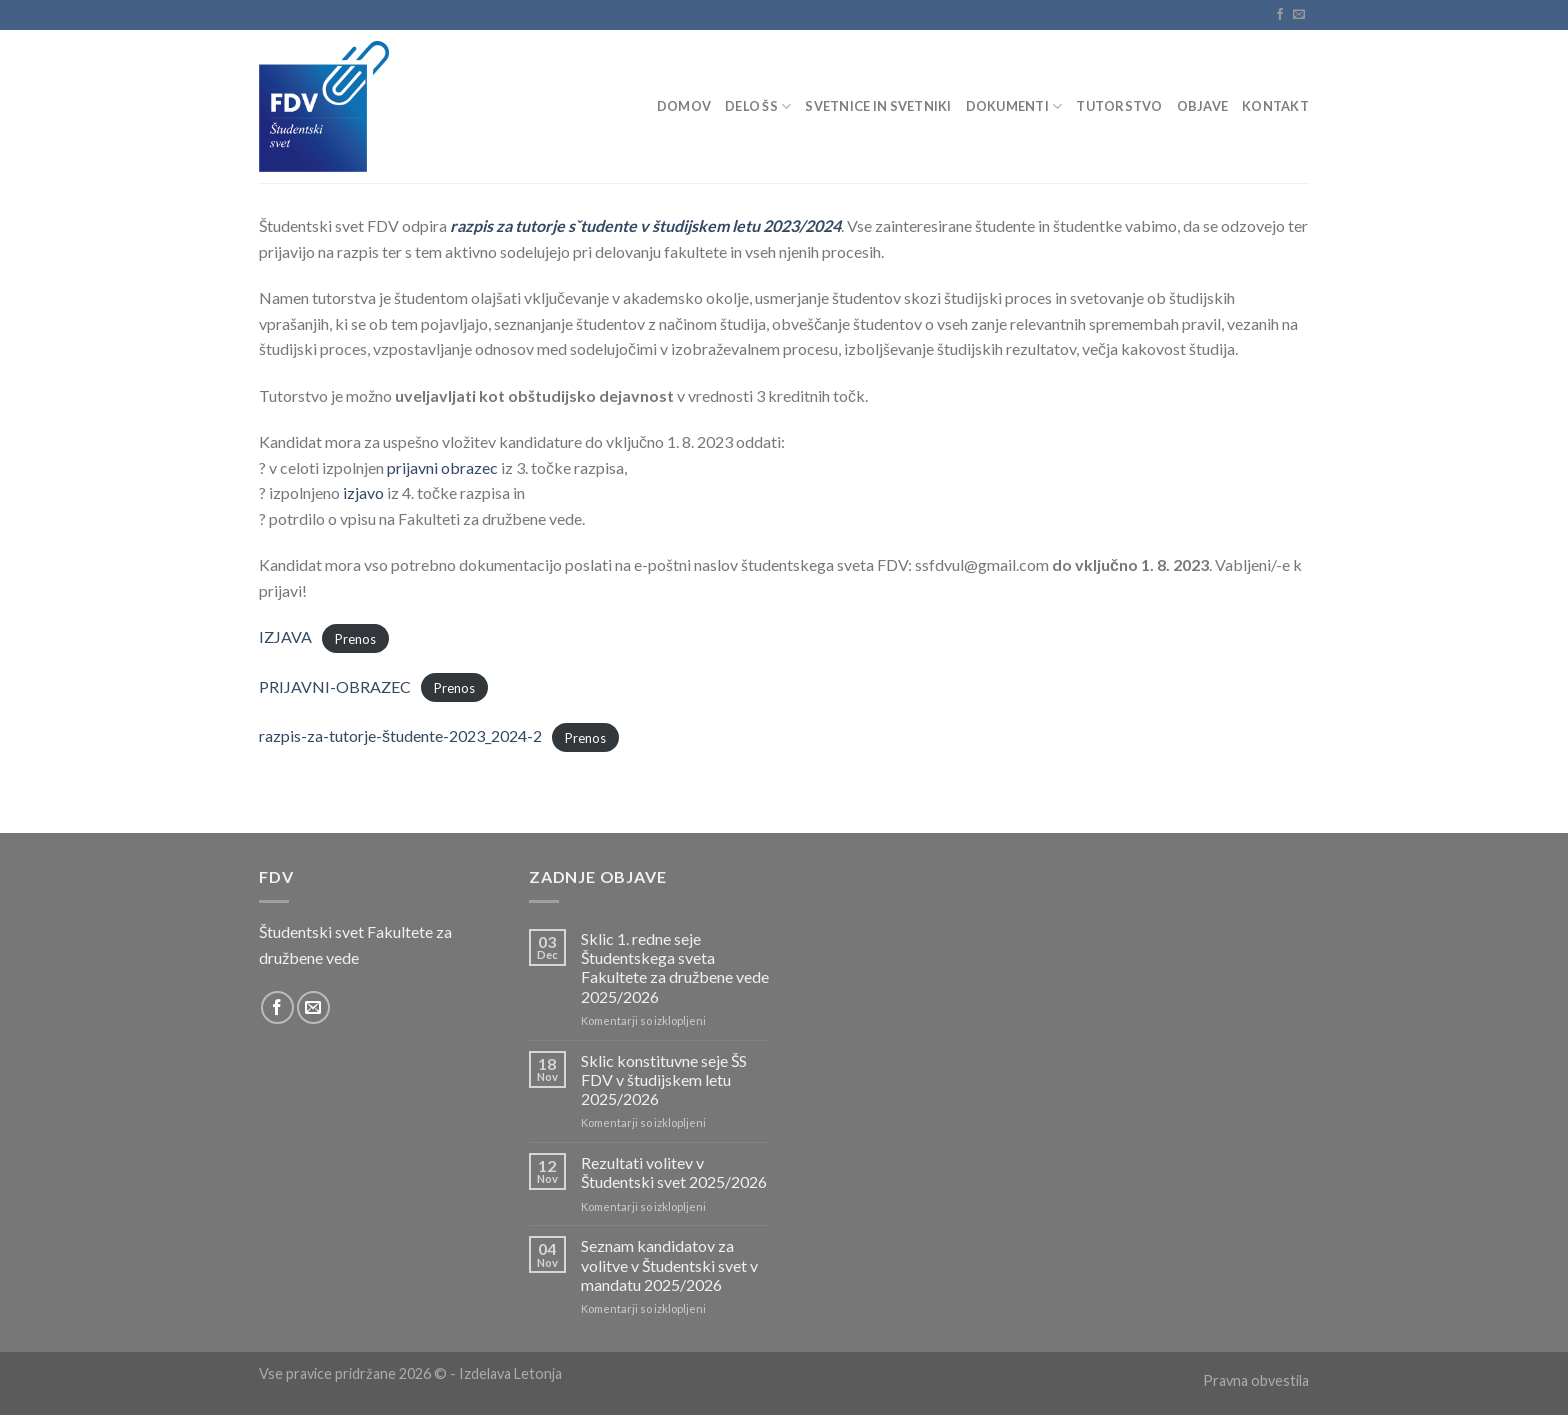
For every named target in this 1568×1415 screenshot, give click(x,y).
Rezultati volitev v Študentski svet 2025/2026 (674, 1172)
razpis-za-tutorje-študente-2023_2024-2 (400, 735)
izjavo (363, 492)
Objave (1203, 106)
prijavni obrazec (442, 467)
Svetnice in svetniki (878, 106)
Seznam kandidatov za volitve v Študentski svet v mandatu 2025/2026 (669, 1264)
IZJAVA (285, 636)
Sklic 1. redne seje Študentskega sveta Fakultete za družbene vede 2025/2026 (675, 967)
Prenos (355, 638)
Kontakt (1275, 106)
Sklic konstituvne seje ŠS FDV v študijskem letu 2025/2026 (664, 1079)
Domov (684, 106)
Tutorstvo (1119, 106)
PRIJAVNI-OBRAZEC (335, 686)
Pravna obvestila (1256, 1380)
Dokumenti (1014, 106)
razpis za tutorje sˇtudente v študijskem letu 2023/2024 (645, 225)
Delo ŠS (758, 106)
